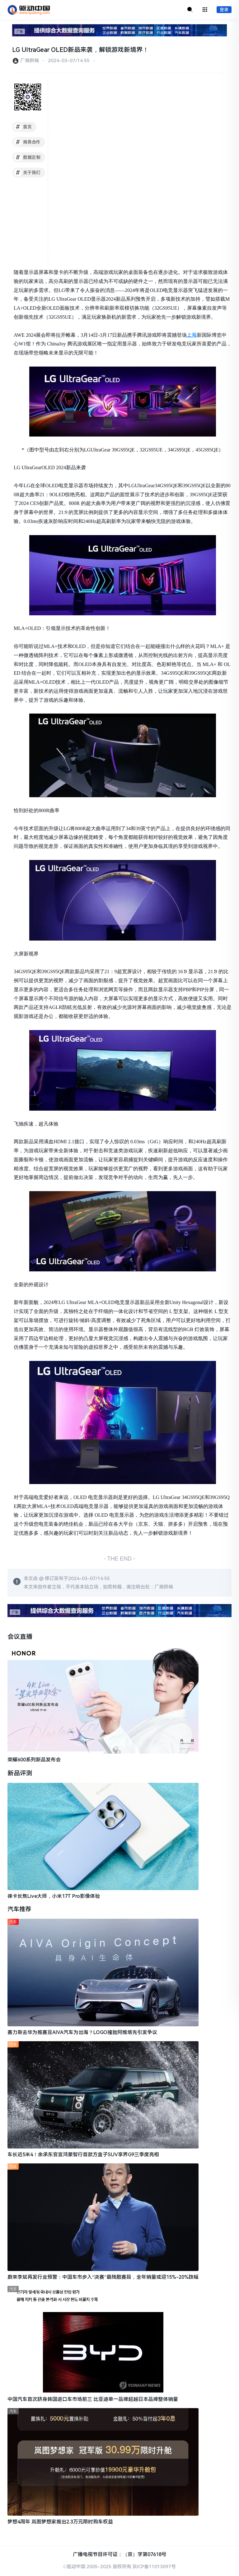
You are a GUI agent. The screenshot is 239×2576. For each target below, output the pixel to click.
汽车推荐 (19, 1910)
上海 (192, 335)
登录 (224, 9)
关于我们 (27, 173)
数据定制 (27, 157)
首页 (23, 127)
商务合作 (27, 142)
